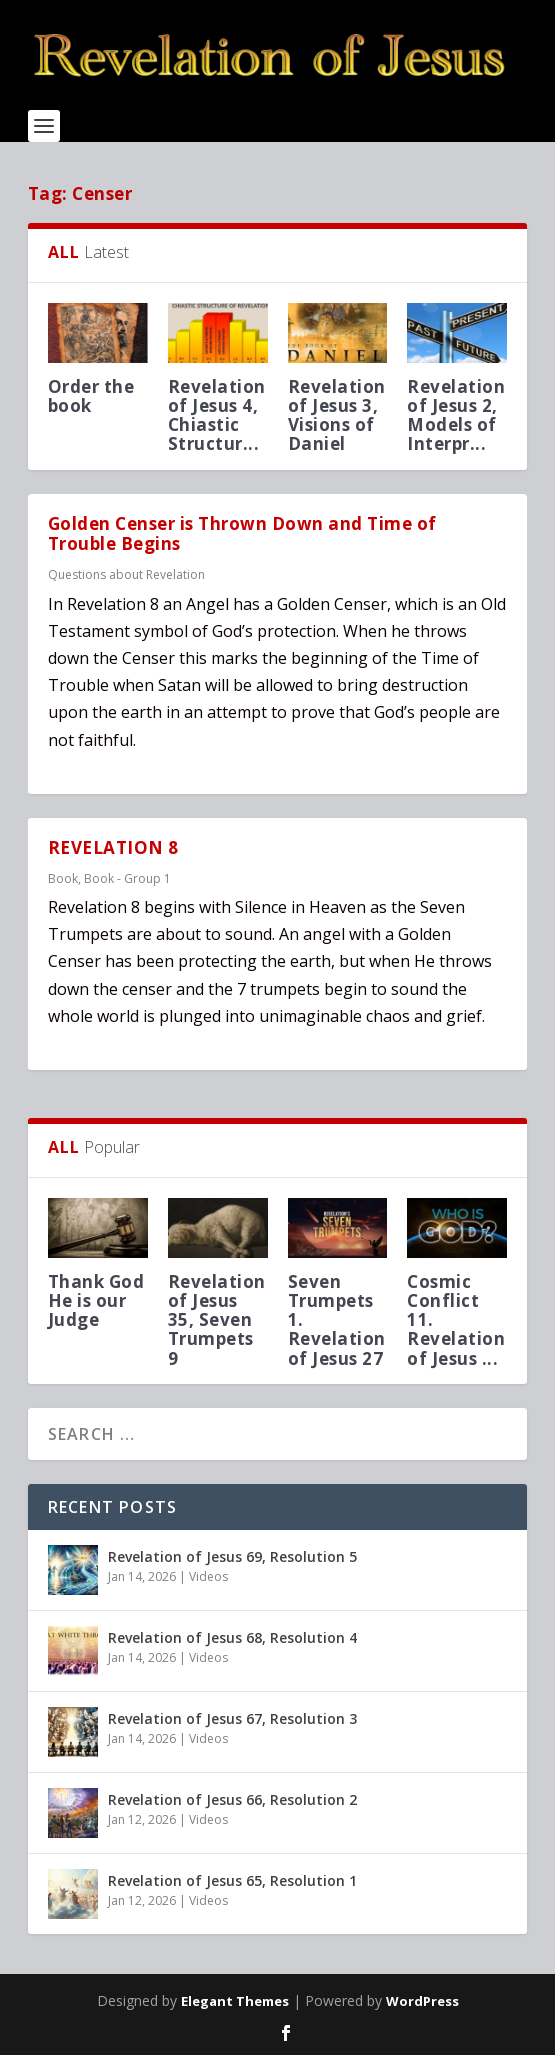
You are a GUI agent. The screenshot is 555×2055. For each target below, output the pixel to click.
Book (63, 878)
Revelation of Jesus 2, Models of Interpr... (456, 415)
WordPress (422, 2001)
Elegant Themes (235, 2001)
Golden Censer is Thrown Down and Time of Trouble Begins (242, 534)
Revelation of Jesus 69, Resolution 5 (232, 1556)
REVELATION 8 (113, 847)
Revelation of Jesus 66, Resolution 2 (232, 1799)
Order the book (91, 396)
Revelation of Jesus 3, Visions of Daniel (337, 415)
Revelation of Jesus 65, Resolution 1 (232, 1880)
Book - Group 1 (127, 878)
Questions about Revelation (126, 574)
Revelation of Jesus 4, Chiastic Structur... (217, 415)
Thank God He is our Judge (96, 1300)
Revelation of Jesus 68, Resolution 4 (232, 1637)
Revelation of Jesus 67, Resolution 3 (232, 1718)
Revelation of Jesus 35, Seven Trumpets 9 (217, 1320)
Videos (208, 1576)
